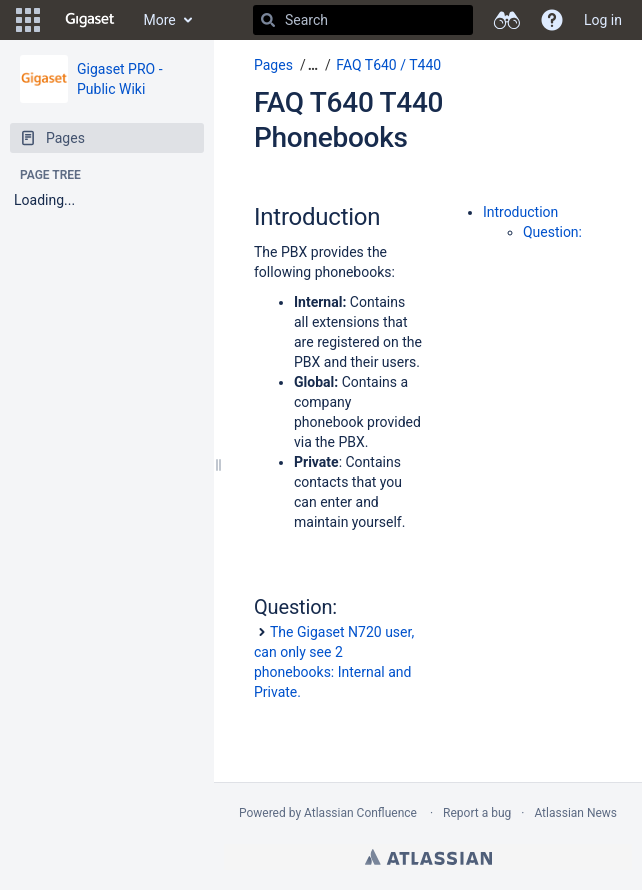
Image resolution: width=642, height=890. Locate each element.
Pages (273, 65)
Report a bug (477, 813)
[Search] (268, 20)
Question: (552, 232)
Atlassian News (575, 813)
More (160, 20)
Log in (603, 20)
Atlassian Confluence (360, 813)
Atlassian (428, 857)
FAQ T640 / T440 (388, 65)
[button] (28, 20)
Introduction (520, 212)
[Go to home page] (90, 20)
